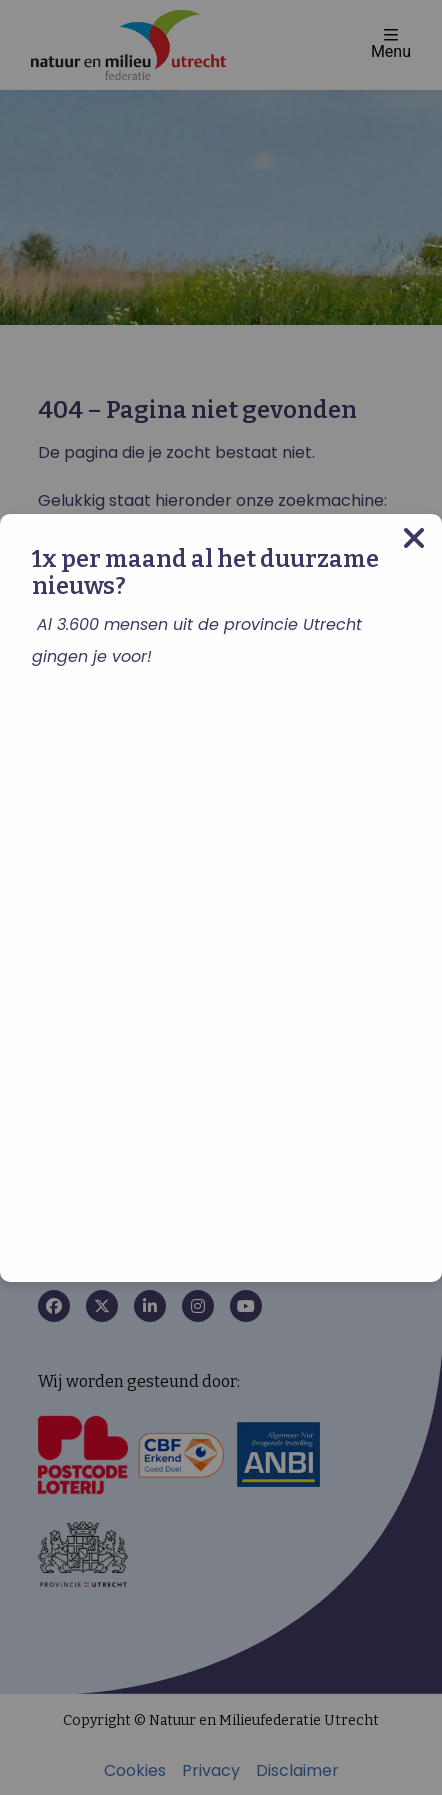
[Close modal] (414, 537)
